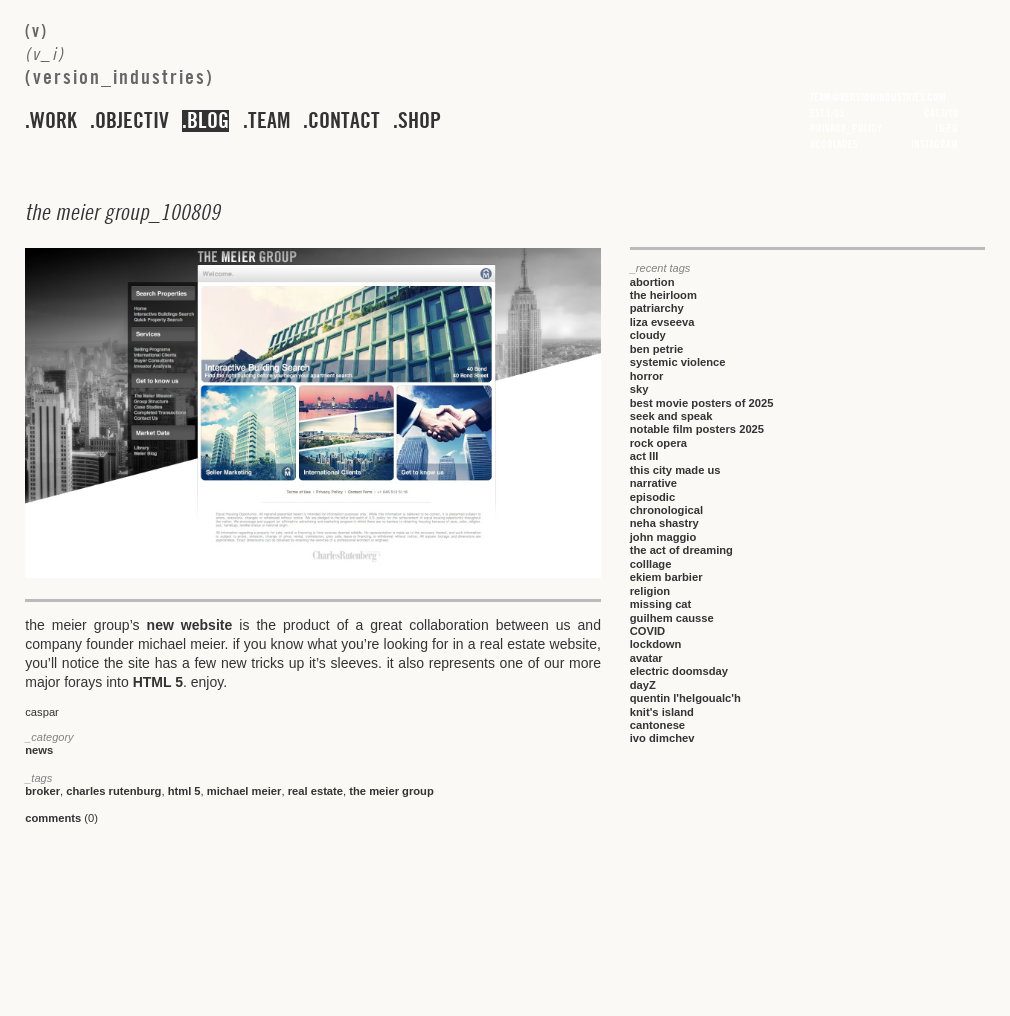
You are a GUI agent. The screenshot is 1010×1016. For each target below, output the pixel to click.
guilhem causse (672, 618)
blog (208, 121)
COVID (647, 631)
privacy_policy (846, 128)
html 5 (184, 791)
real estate (315, 791)
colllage (651, 564)
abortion (652, 282)
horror (647, 376)
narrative (653, 483)
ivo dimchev (662, 738)
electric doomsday (679, 671)
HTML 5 (158, 682)
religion (650, 591)
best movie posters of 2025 (702, 403)
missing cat (661, 604)
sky (639, 389)
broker (42, 791)
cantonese (657, 725)
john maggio (663, 537)
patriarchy (657, 308)
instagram (934, 144)
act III (644, 456)
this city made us (675, 470)
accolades (834, 144)
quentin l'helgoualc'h (685, 698)
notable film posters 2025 (697, 429)
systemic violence (678, 362)
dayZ (643, 685)
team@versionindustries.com (878, 97)
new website (190, 625)
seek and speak (671, 416)
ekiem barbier (666, 577)
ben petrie (656, 349)
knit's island (662, 712)
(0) (61, 818)
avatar (646, 658)
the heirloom (663, 295)
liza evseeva (662, 322)
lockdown (656, 644)
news (39, 750)
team (269, 121)
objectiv (132, 121)
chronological (666, 510)
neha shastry (664, 523)
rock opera (658, 443)
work (53, 121)
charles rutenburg (113, 791)
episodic (652, 497)
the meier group (391, 791)
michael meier (244, 791)
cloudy (648, 335)
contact (344, 121)
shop (419, 121)
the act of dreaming (681, 550)
